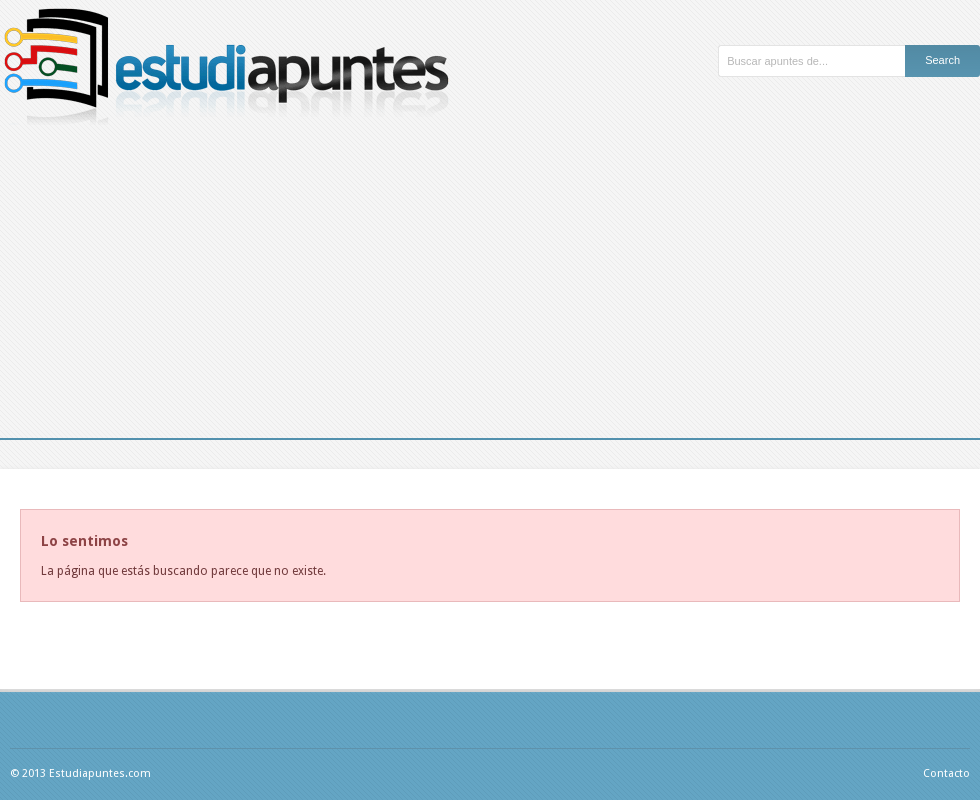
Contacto (946, 773)
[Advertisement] (490, 288)
